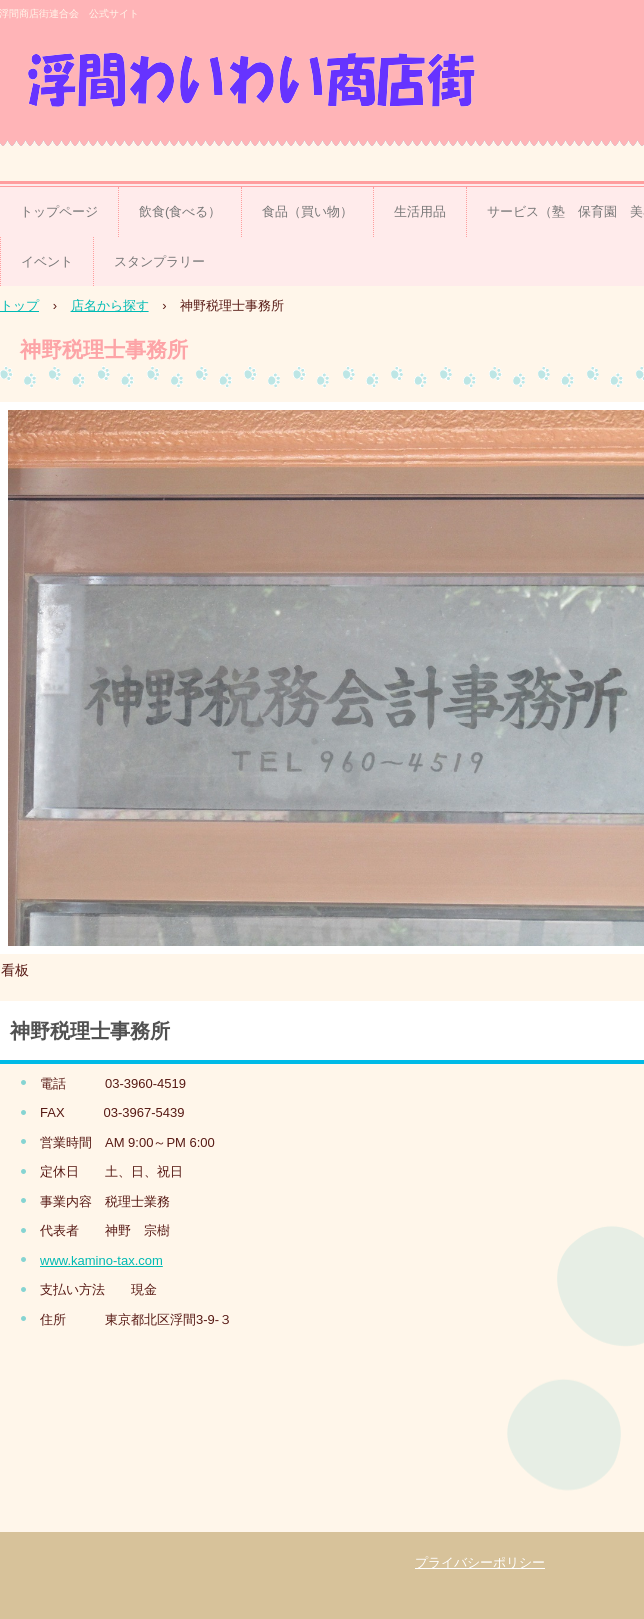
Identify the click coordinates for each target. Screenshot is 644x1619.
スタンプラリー (159, 261)
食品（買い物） (307, 211)
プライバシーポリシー (480, 1562)
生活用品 (420, 211)
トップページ (59, 211)
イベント (47, 261)
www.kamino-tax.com (101, 1260)
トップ (19, 305)
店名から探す (110, 305)
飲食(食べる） (180, 211)
